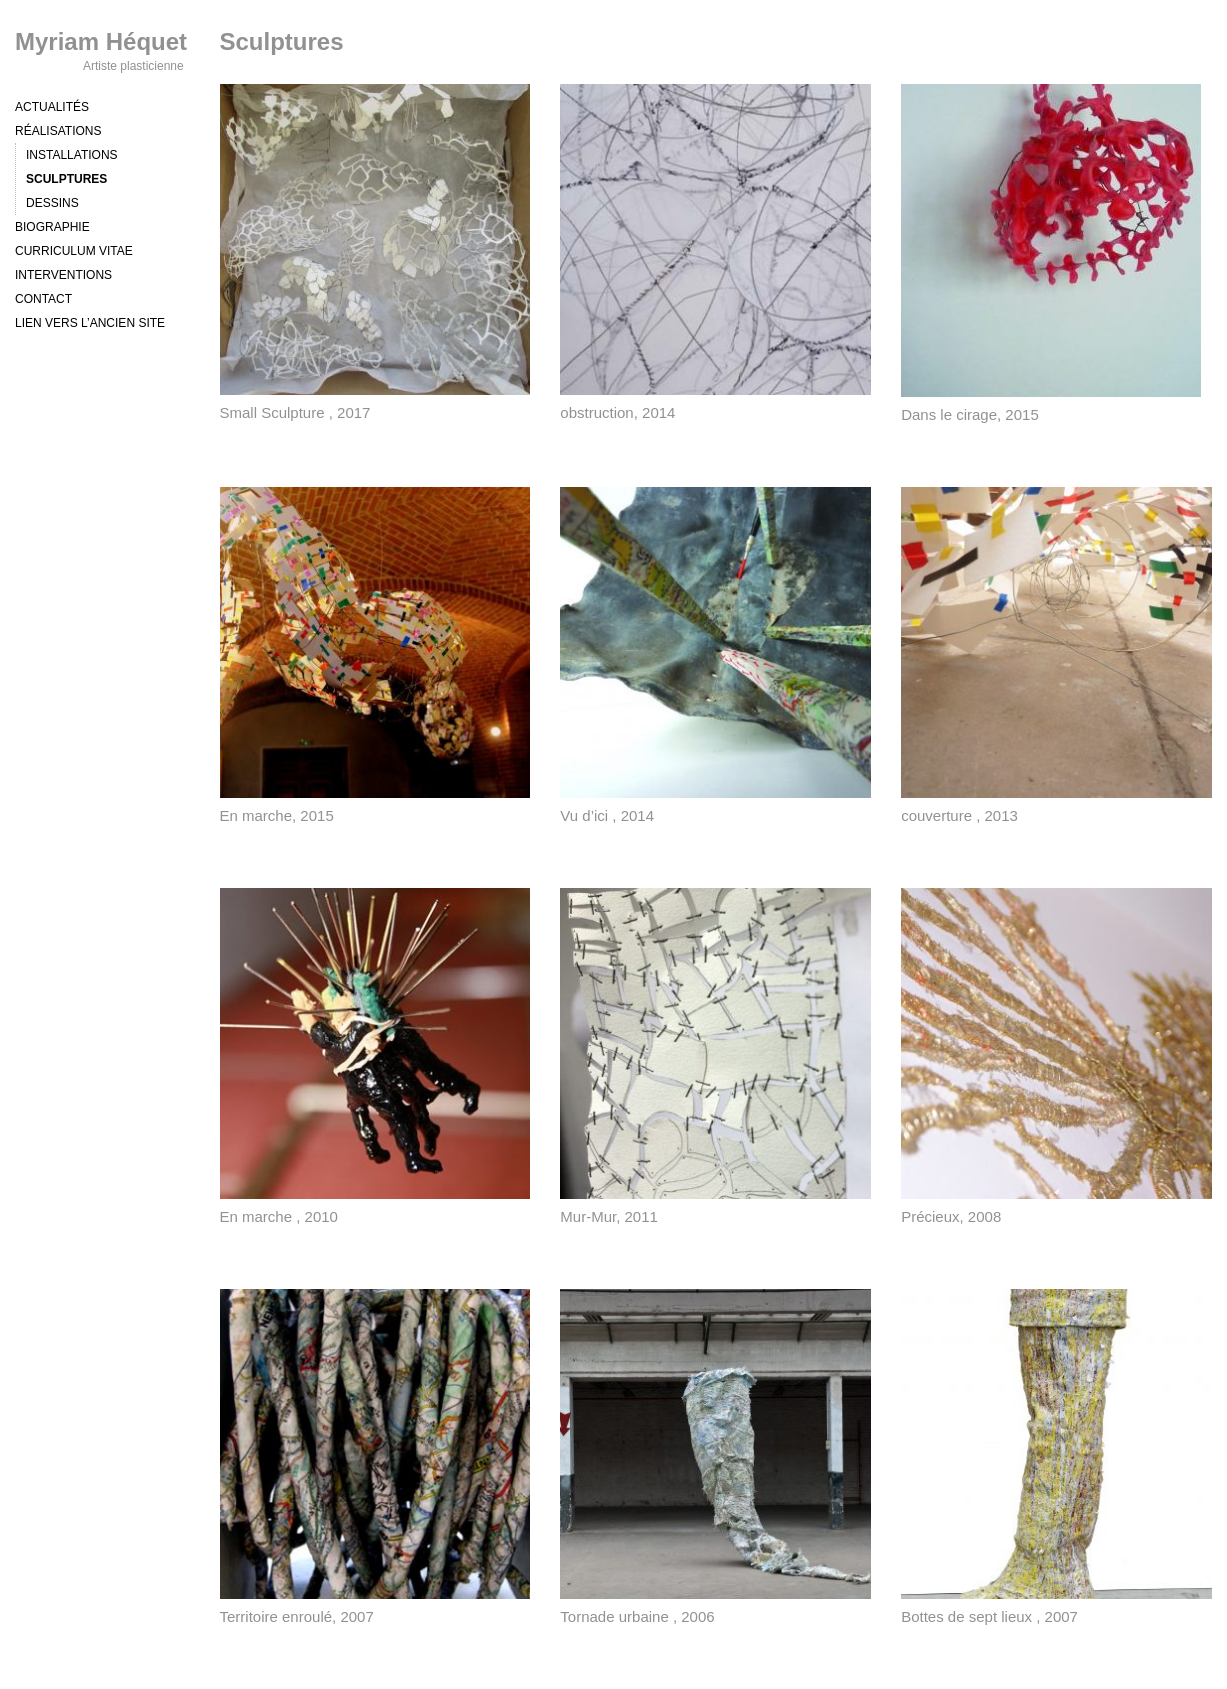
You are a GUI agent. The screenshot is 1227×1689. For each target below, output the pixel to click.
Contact (43, 299)
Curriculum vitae (74, 251)
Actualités (52, 107)
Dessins (52, 203)
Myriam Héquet (101, 41)
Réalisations (58, 131)
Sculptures (66, 179)
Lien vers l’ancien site (90, 323)
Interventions (63, 275)
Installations (72, 155)
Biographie (52, 227)
